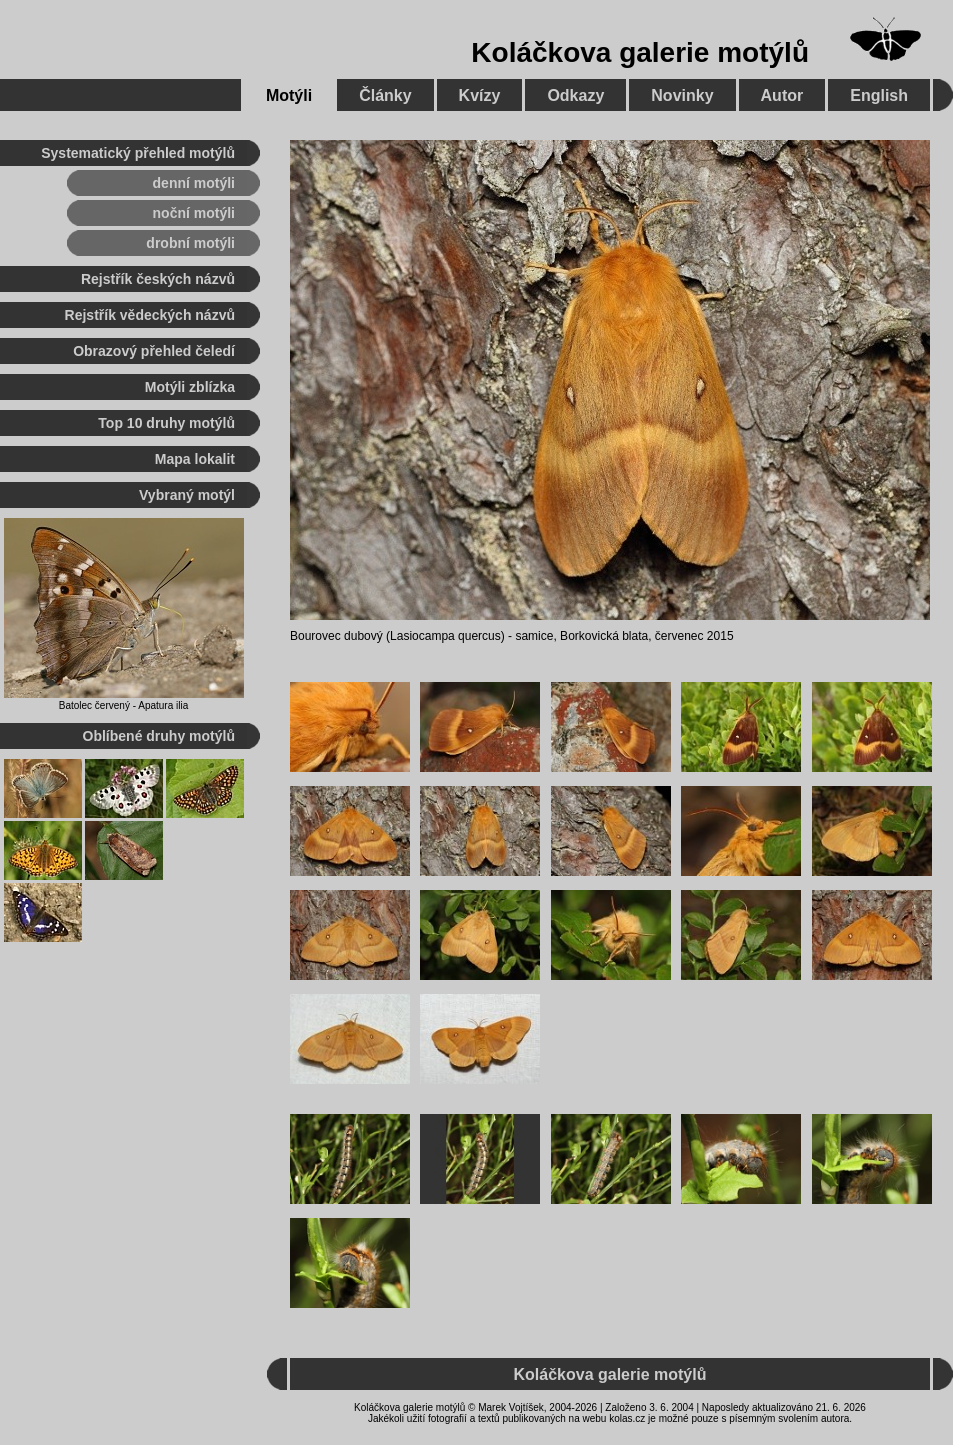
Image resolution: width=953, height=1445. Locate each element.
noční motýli (194, 213)
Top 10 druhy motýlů (166, 423)
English (879, 95)
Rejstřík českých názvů (158, 279)
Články (385, 95)
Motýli (289, 95)
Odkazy (575, 95)
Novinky (682, 95)
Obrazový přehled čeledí (154, 351)
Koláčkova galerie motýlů (640, 52)
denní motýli (194, 183)
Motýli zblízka (190, 387)
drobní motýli (190, 243)
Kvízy (480, 95)
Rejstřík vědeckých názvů (150, 315)
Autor (782, 95)
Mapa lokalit (195, 459)
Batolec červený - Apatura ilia (124, 705)
